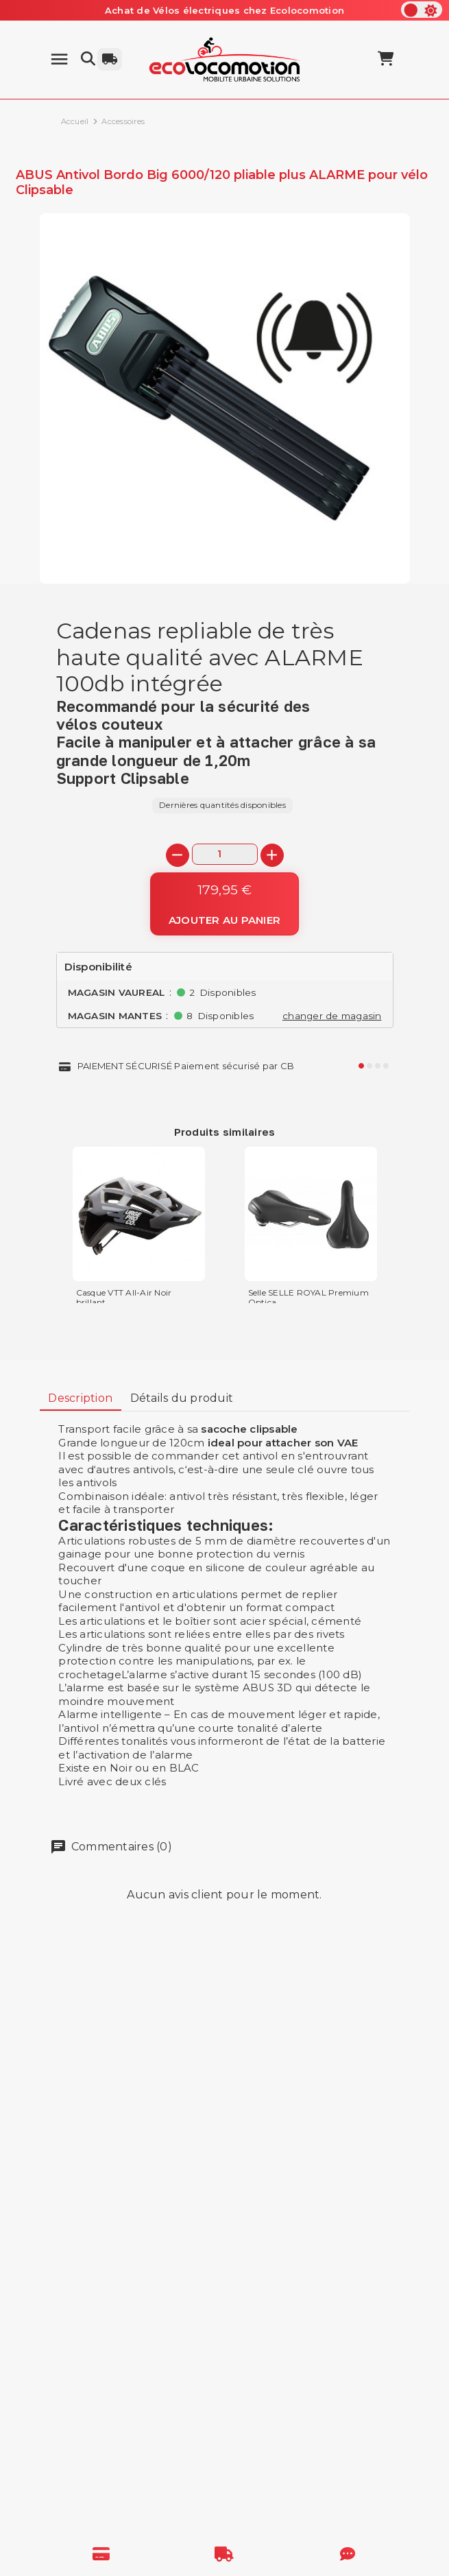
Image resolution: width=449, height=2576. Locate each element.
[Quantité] (225, 854)
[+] (272, 855)
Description (80, 1398)
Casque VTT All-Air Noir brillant (124, 1297)
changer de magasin (332, 1015)
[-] (177, 855)
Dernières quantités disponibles (222, 805)
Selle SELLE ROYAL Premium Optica (308, 1297)
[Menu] (59, 59)
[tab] (80, 1399)
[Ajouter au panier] (224, 904)
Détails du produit (182, 1398)
